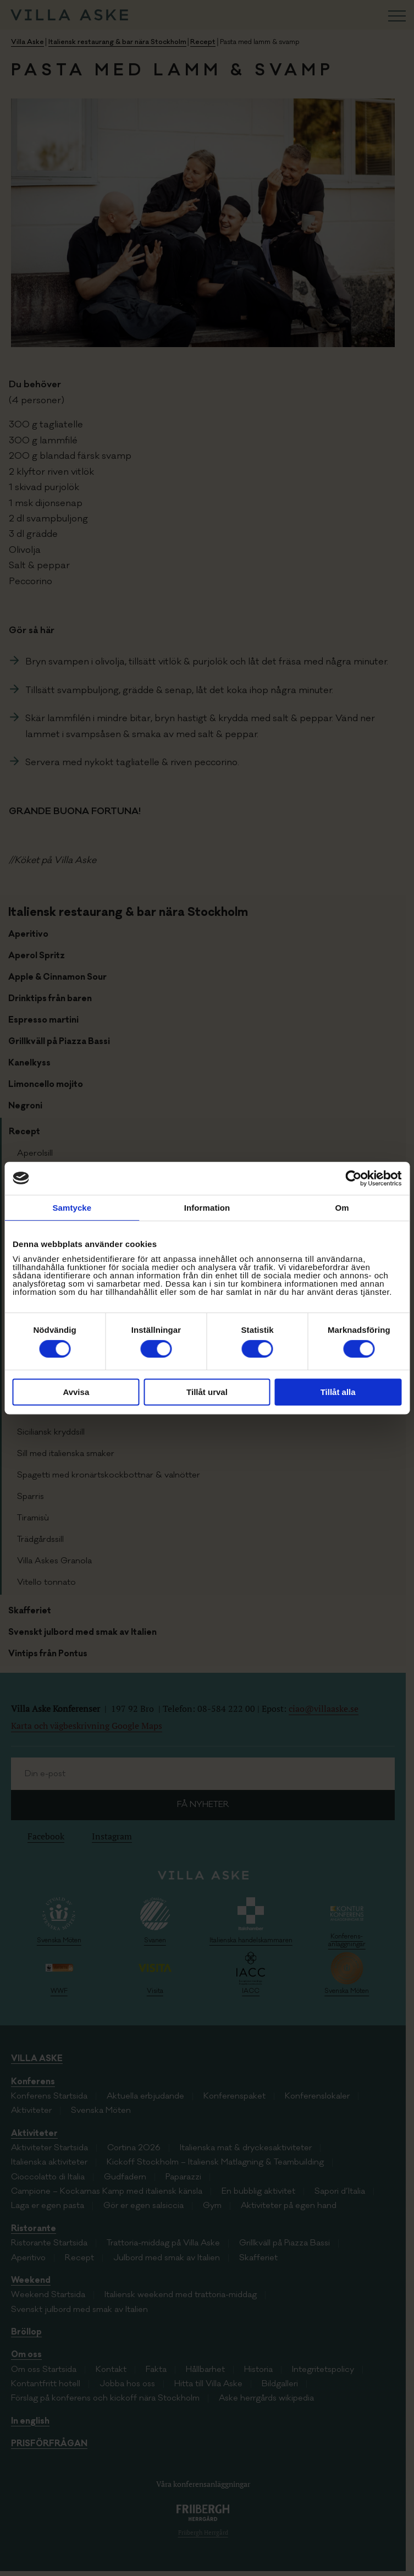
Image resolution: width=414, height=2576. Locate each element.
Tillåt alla (338, 1392)
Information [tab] (207, 1207)
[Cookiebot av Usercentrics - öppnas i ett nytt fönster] (353, 1178)
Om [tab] (342, 1207)
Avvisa (76, 1392)
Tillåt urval (207, 1392)
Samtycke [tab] (71, 1207)
